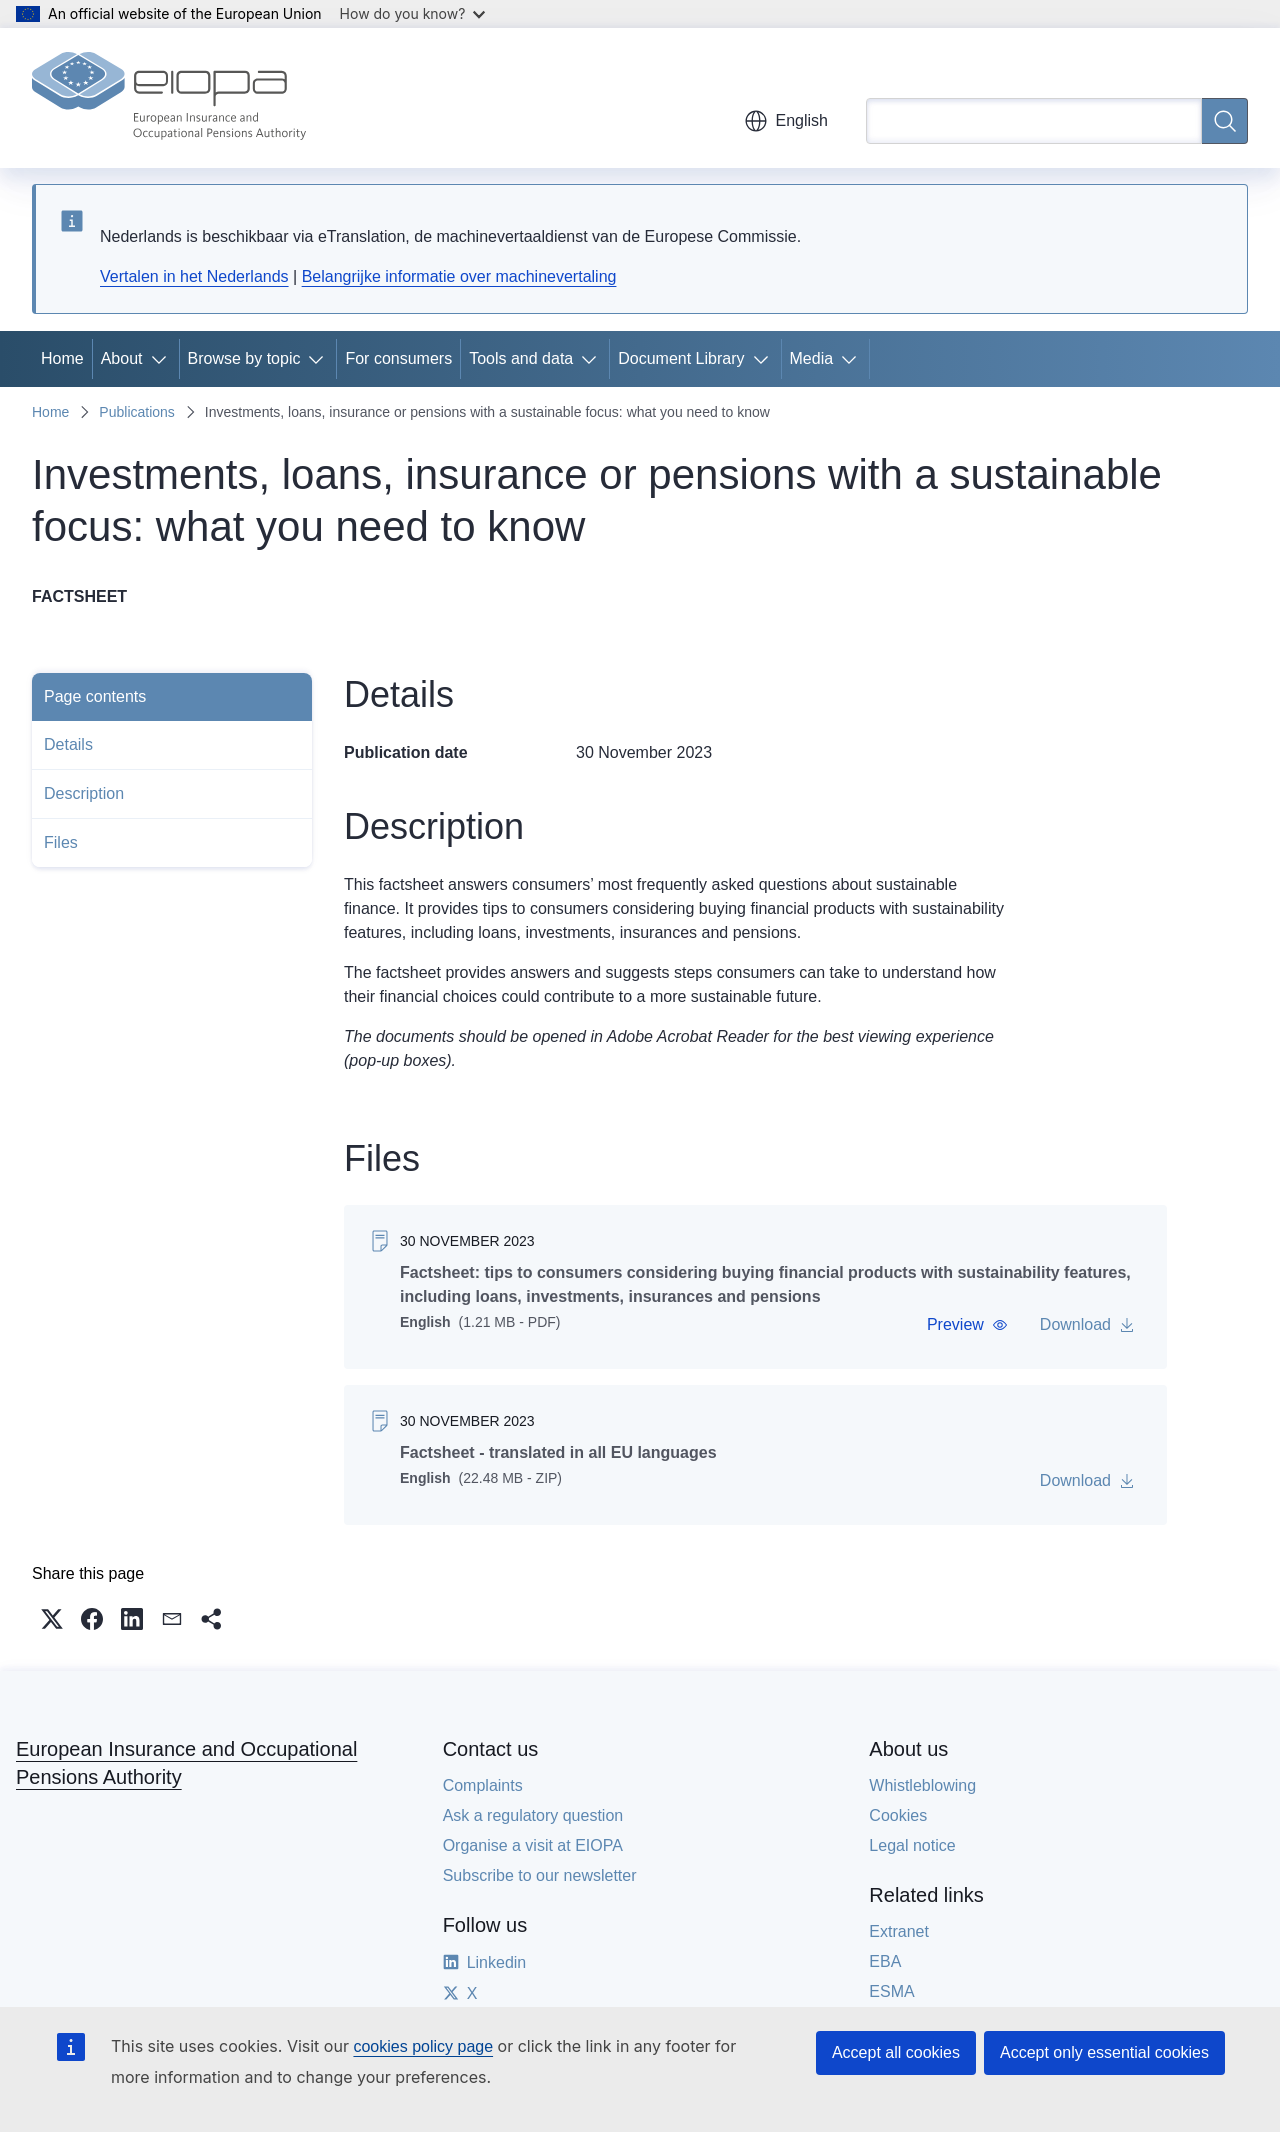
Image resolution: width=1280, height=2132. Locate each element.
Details (68, 744)
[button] (967, 1325)
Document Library (681, 358)
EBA (885, 1961)
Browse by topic (244, 358)
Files (61, 842)
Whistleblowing (922, 1785)
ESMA (891, 1991)
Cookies (898, 1815)
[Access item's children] (163, 359)
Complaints (483, 1785)
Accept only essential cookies (1104, 2052)
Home (62, 358)
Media (812, 358)
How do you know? (413, 13)
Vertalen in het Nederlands (194, 276)
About (122, 358)
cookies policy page (423, 2046)
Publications (137, 412)
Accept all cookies (896, 2052)
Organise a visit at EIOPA (533, 1845)
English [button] (786, 121)
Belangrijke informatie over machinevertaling (459, 276)
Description (84, 793)
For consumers (398, 358)
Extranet (899, 1931)
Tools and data (521, 358)
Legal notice (912, 1845)
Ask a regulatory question (533, 1815)
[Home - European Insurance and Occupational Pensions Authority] (169, 98)
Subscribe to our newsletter (540, 1875)
